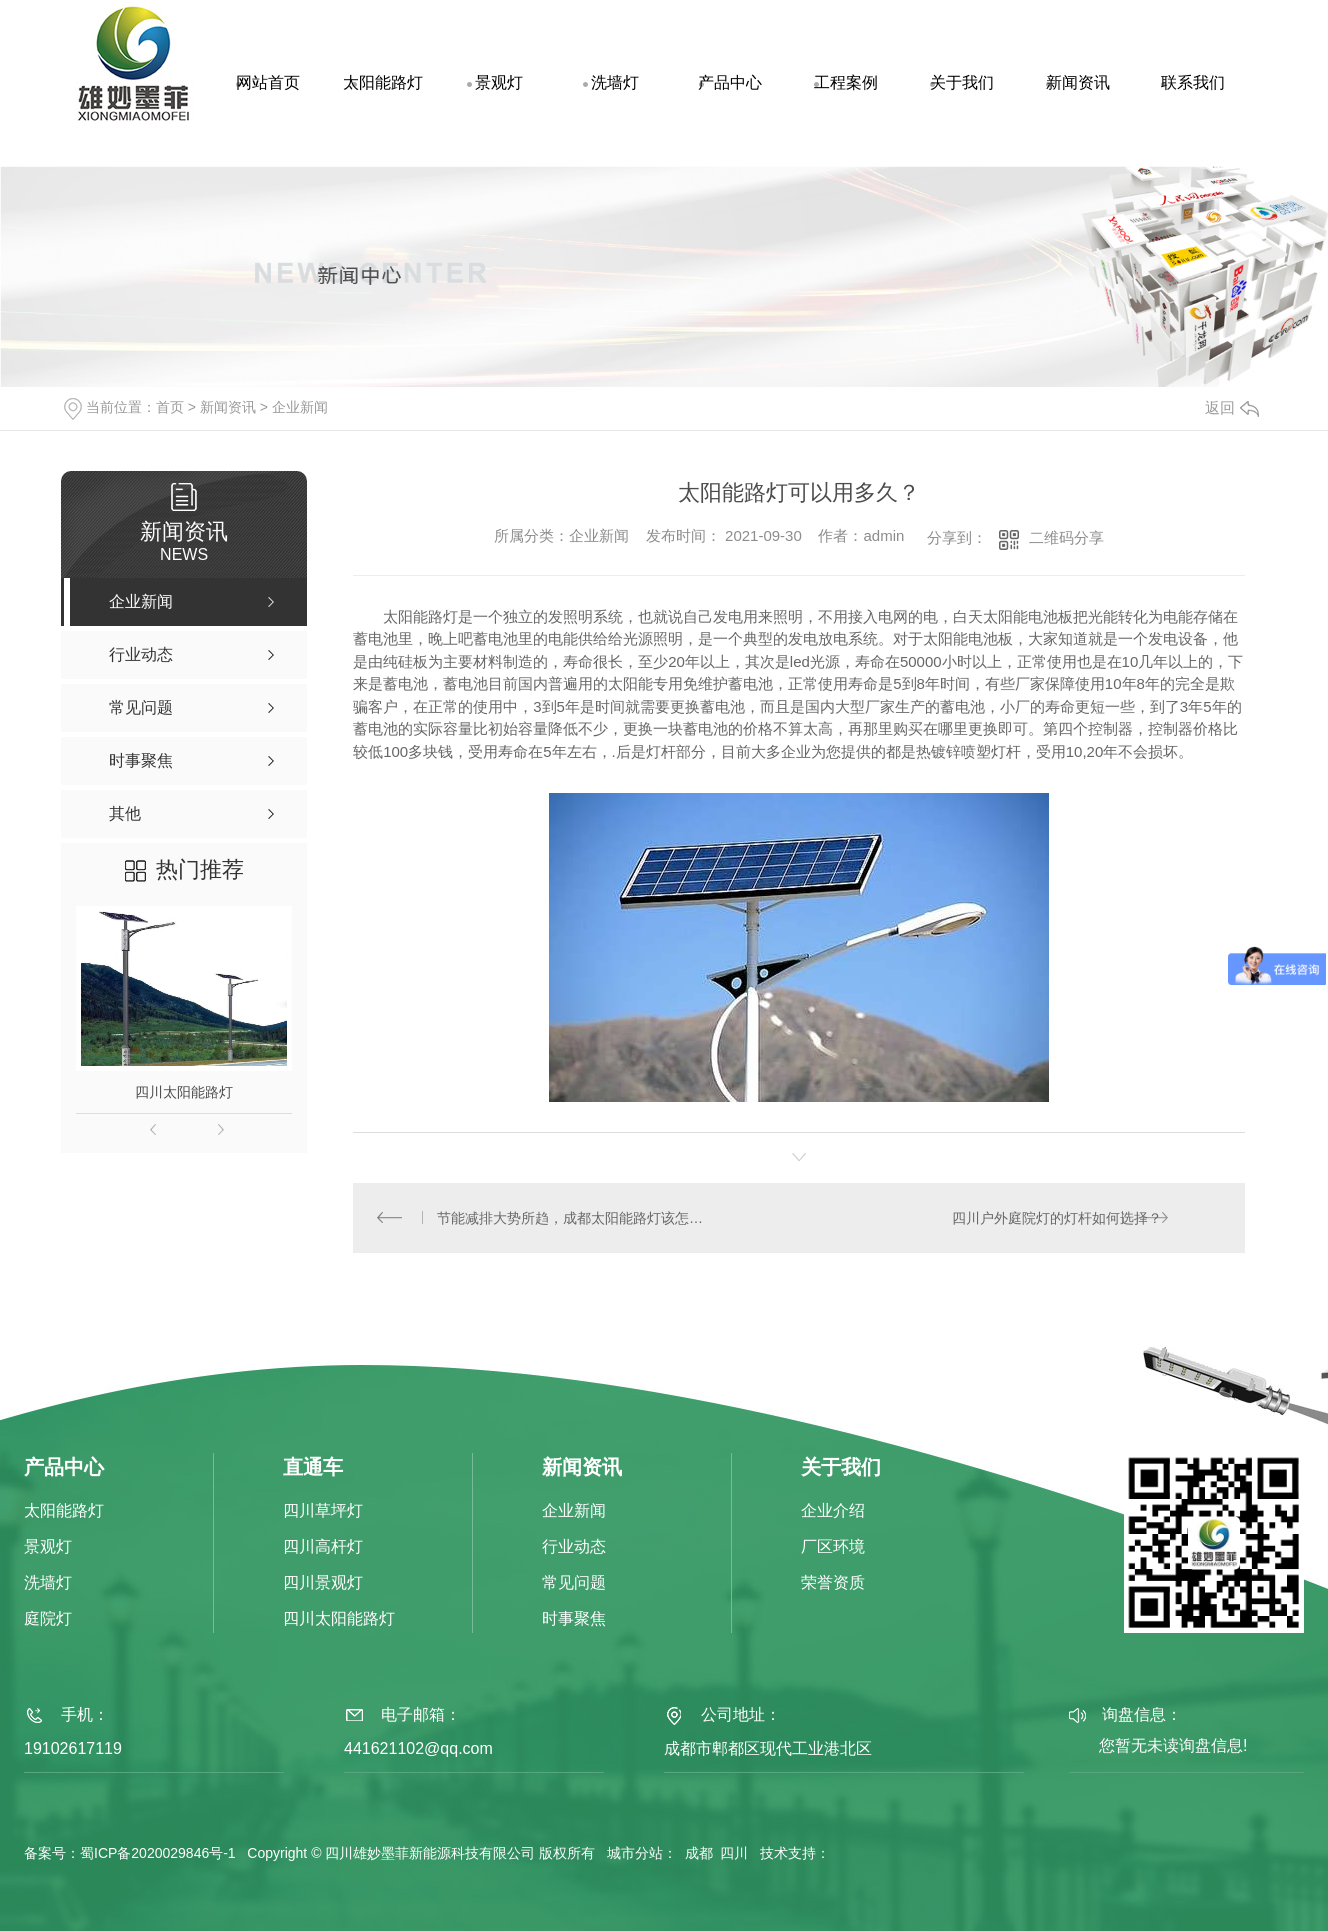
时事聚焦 (574, 1620)
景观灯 (499, 82)
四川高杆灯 (323, 1548)
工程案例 (846, 82)
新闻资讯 (1078, 82)
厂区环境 (833, 1548)
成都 (699, 1854)
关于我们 (962, 82)
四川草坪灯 (323, 1512)
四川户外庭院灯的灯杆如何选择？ (1056, 1218)
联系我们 (1193, 82)
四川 (734, 1854)
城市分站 (635, 1854)
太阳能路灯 (383, 82)
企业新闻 (300, 407)
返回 (1232, 407)
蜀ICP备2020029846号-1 (158, 1854)
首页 (170, 407)
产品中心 (730, 82)
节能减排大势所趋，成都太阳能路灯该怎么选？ (576, 1218)
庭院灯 (48, 1620)
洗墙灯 (615, 82)
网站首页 (268, 82)
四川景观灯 (323, 1584)
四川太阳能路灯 (184, 1092)
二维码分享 (1066, 537)
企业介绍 (833, 1512)
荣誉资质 (833, 1584)
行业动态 (574, 1548)
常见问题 (574, 1584)
